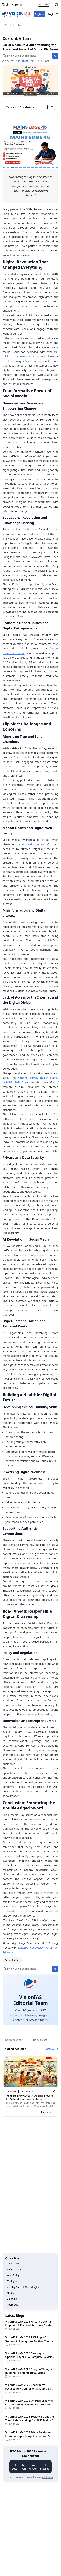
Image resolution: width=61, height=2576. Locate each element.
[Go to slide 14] (57, 167)
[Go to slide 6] (24, 167)
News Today (13, 2275)
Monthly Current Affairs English (23, 2287)
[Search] (30, 25)
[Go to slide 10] (40, 167)
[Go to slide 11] (44, 167)
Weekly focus (13, 2281)
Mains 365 (12, 2298)
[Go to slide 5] (20, 167)
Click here (47, 2477)
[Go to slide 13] (53, 167)
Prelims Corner (14, 2269)
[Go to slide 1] (4, 167)
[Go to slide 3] (12, 167)
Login (51, 14)
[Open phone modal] (3, 4)
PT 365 (10, 2292)
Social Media (44, 4)
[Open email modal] (7, 4)
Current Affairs (12, 1960)
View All (52, 2049)
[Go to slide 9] (36, 167)
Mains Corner (14, 2263)
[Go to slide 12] (48, 167)
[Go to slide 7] (28, 167)
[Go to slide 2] (8, 167)
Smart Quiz (12, 2304)
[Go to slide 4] (16, 167)
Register (39, 14)
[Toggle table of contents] (30, 107)
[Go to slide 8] (32, 167)
